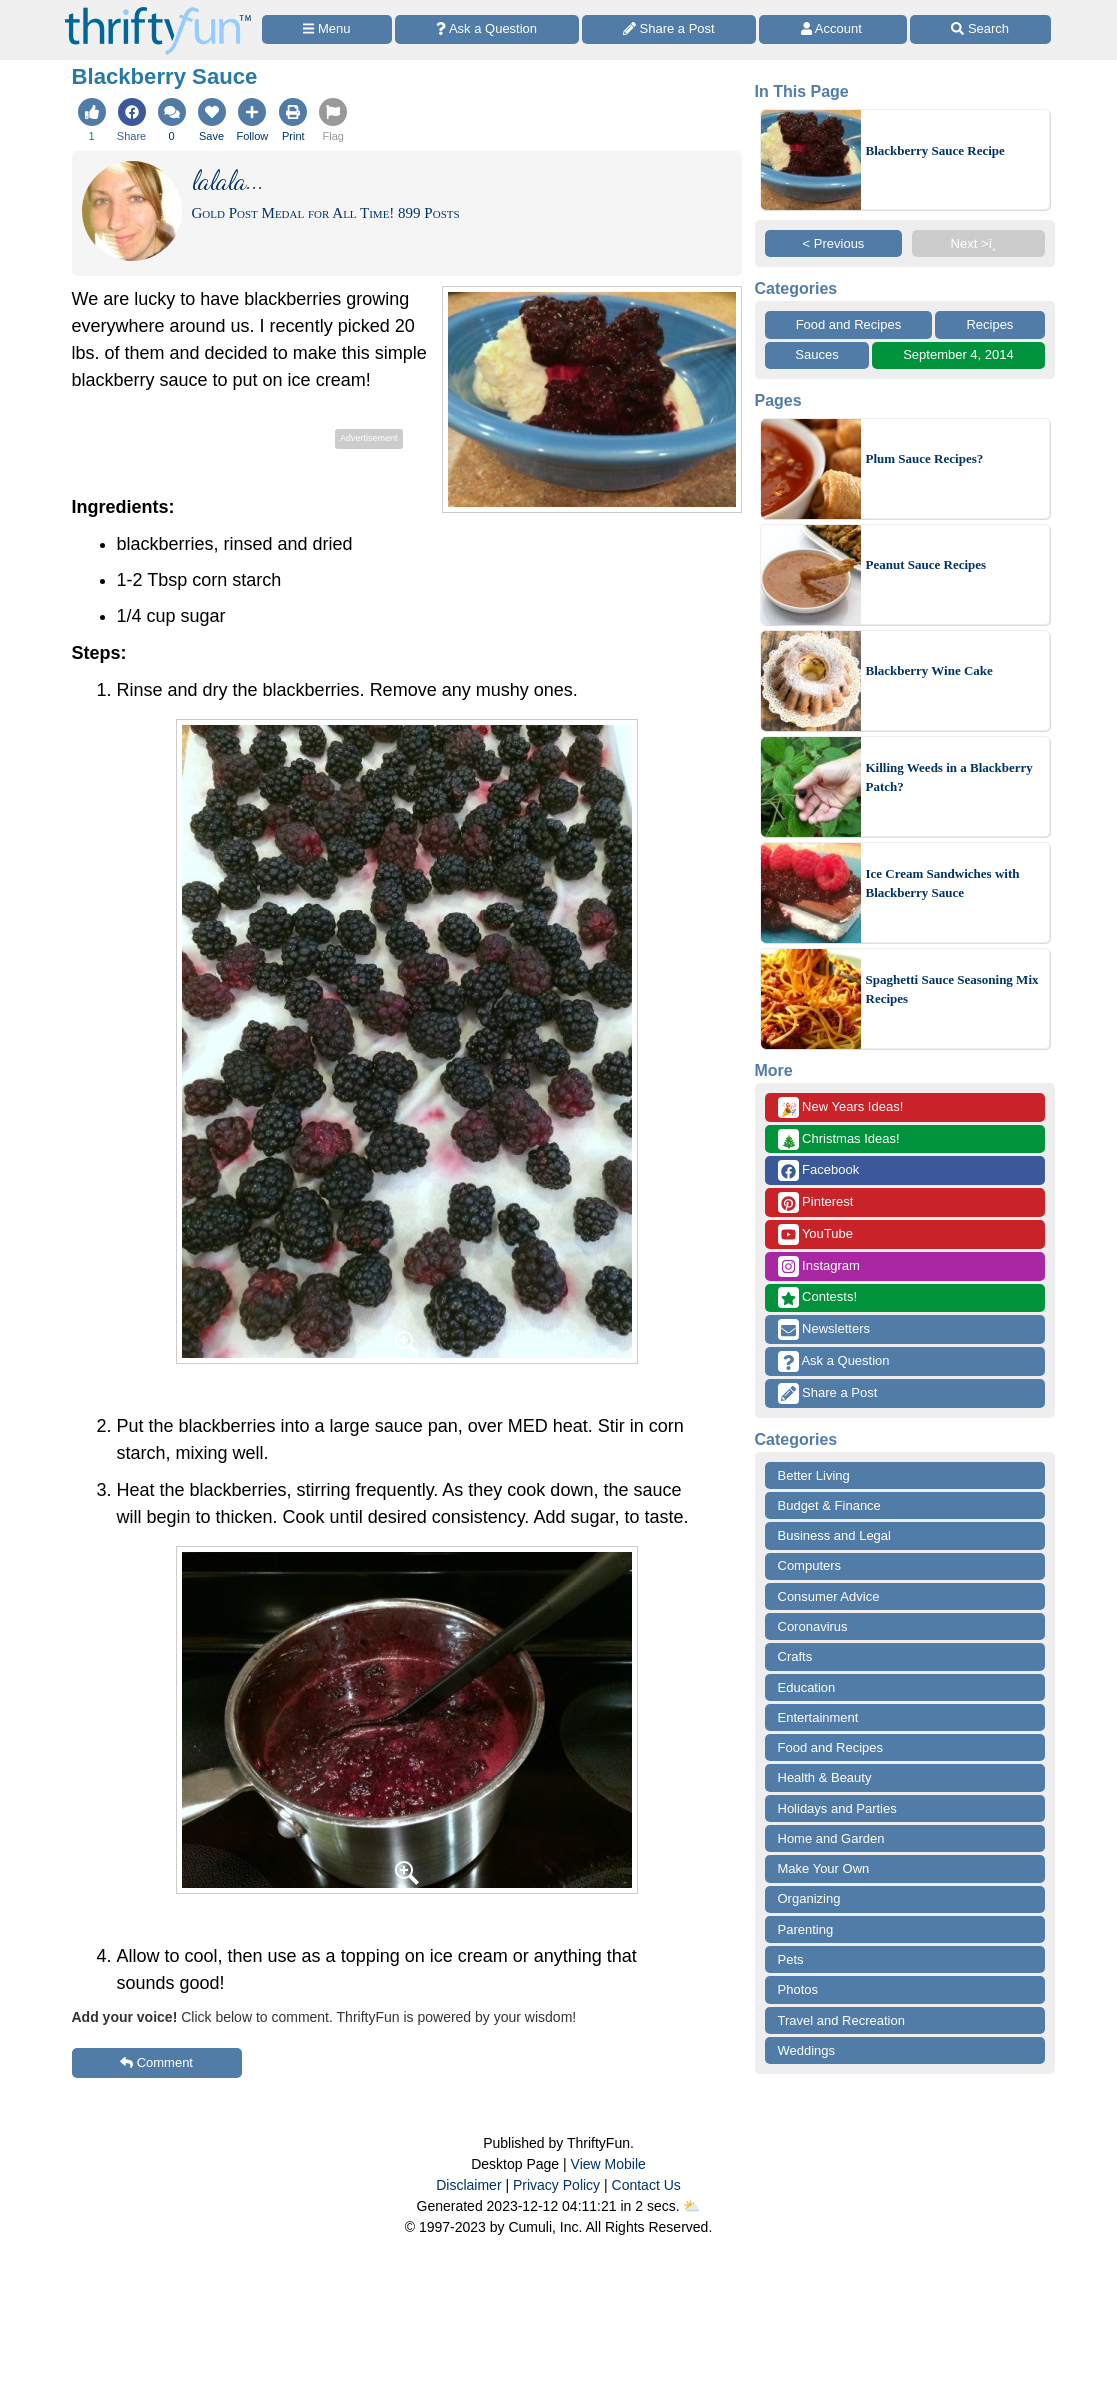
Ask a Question (834, 1361)
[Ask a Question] (487, 29)
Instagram (819, 1266)
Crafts (795, 1656)
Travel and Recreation (841, 2020)
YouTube (815, 1234)
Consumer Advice (829, 1596)
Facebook (819, 1170)
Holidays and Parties (837, 1808)
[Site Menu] (327, 29)
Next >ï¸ (979, 243)
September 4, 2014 (958, 354)
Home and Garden (831, 1838)
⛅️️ (691, 2206)
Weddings (807, 2050)
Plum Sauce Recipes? (925, 458)
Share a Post (828, 1393)
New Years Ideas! (841, 1107)
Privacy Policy (556, 2185)
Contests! (818, 1297)
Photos (798, 1989)
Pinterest (816, 1202)
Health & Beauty (825, 1777)
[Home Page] (158, 11)
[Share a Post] (669, 29)
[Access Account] (833, 29)
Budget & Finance (829, 1505)
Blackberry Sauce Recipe (935, 150)
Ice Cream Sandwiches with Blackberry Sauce (943, 883)
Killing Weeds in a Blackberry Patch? (949, 777)
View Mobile (608, 2164)
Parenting (806, 1929)
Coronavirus (813, 1626)
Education (807, 1687)
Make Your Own (824, 1868)
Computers (810, 1565)
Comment (156, 2062)
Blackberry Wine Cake (929, 670)
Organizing (809, 1898)
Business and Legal (834, 1535)
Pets (791, 1959)
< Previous (834, 243)
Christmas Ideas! (839, 1139)
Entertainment (818, 1717)
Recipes (989, 324)
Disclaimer (468, 2185)
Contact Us (646, 2185)
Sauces (816, 354)
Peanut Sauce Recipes (926, 564)
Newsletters (824, 1329)
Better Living (814, 1475)
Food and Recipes (849, 324)
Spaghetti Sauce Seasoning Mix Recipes (952, 989)
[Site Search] (980, 29)
